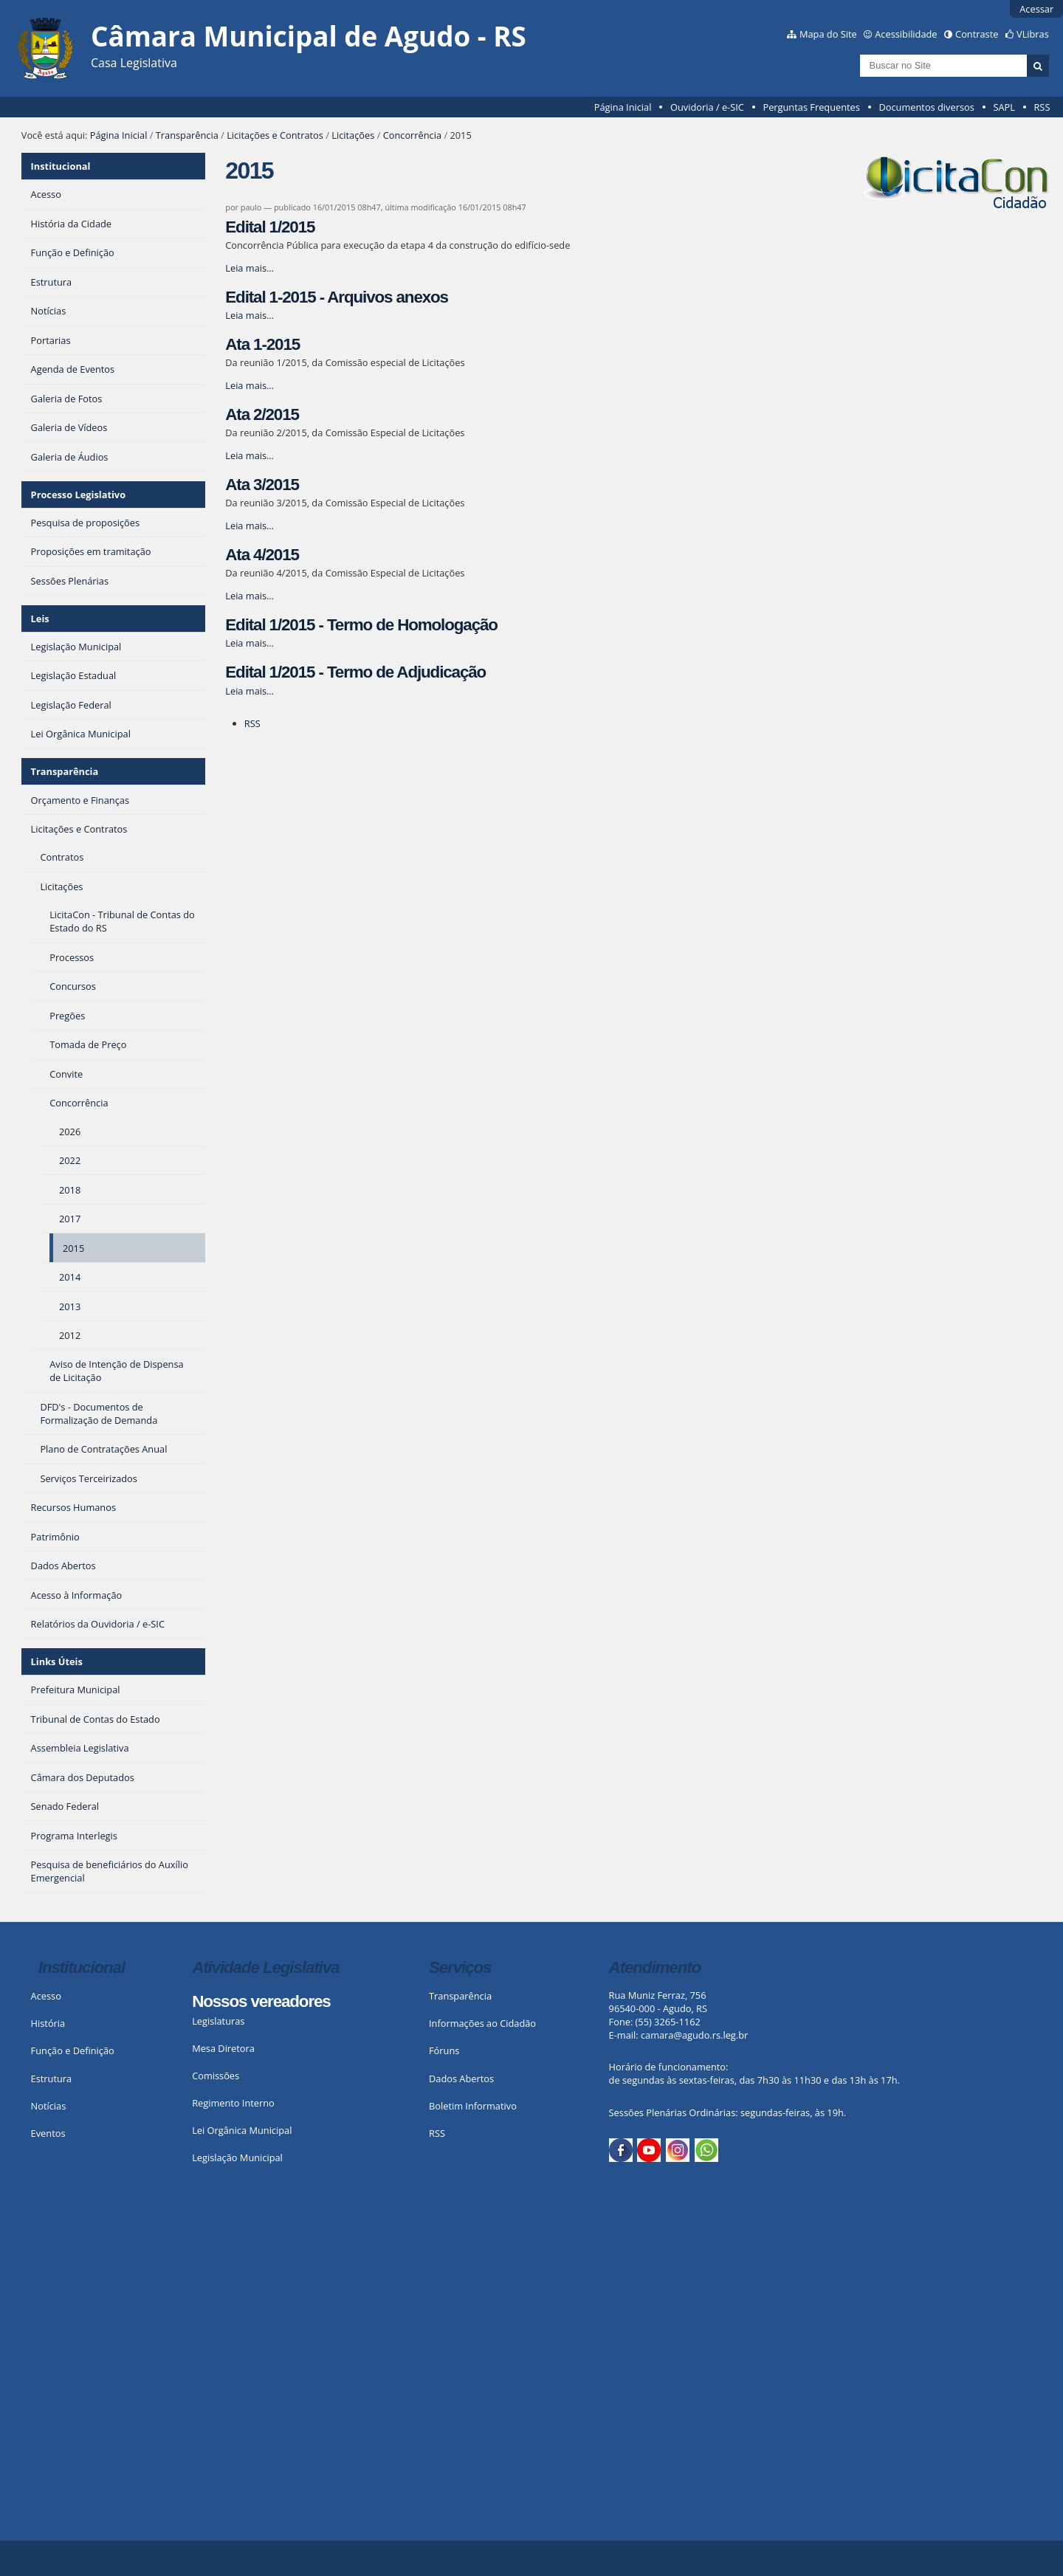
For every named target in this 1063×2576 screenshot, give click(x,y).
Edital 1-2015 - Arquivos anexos (336, 297)
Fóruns (444, 2050)
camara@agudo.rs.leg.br (694, 2035)
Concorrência (412, 135)
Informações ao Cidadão (482, 2023)
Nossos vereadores (261, 2001)
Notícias (48, 2105)
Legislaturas (218, 2021)
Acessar (1036, 9)
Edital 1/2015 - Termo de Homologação (361, 625)
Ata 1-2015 (262, 344)
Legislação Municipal (237, 2157)
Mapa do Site (828, 34)
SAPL (1004, 107)
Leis (40, 618)
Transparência (187, 135)
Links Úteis (57, 1661)
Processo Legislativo (78, 494)
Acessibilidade (906, 34)
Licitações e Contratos (275, 135)
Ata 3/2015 (262, 484)
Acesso (46, 1995)
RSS (1041, 107)
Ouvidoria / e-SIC (707, 107)
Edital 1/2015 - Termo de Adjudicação (355, 672)
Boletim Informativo (473, 2105)
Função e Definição (72, 2050)
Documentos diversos (926, 107)
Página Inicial (623, 107)
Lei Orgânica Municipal (242, 2130)
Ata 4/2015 (262, 554)
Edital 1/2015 (269, 227)
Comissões (215, 2075)
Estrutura (51, 2078)
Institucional (61, 166)
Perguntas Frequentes (811, 107)
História (48, 2023)
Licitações (352, 135)
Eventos (48, 2133)
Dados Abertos (461, 2078)
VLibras (1032, 34)
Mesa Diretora (223, 2048)
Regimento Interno (233, 2103)
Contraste (976, 34)
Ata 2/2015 (262, 414)
